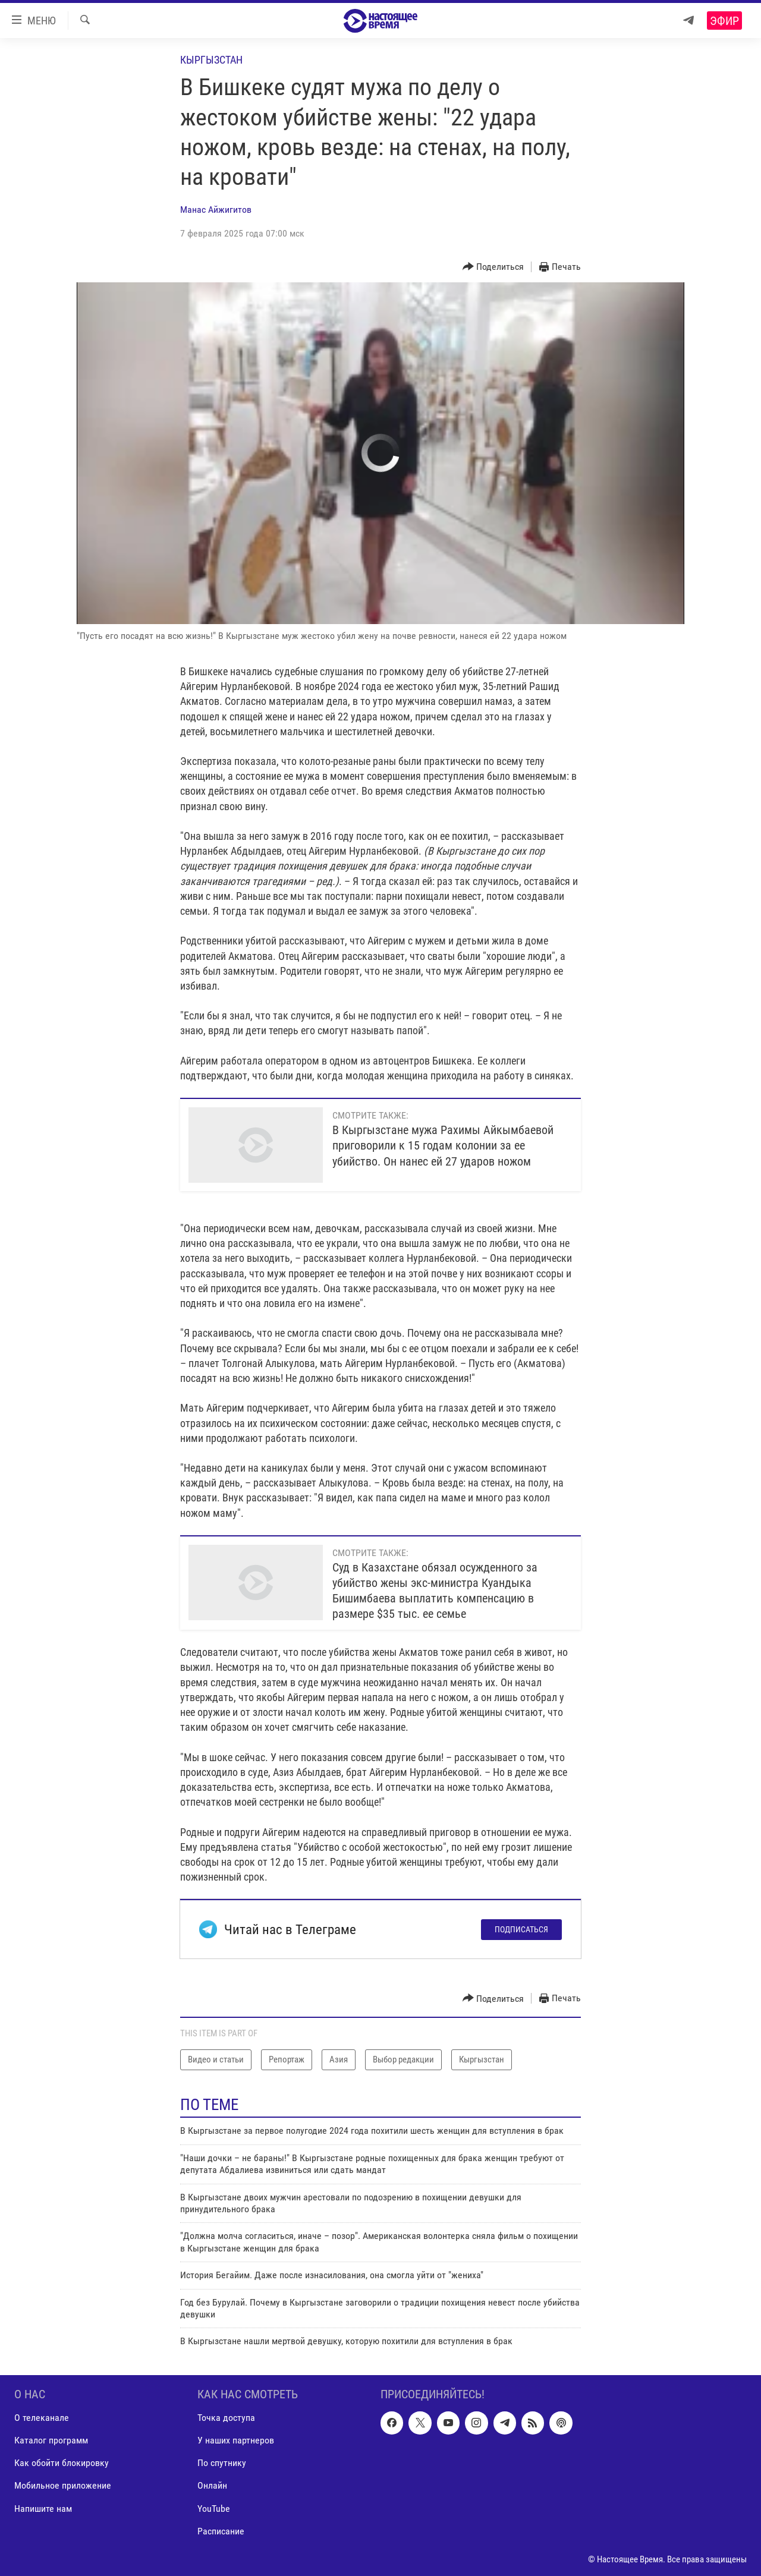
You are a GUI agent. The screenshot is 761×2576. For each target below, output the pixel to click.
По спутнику (221, 2462)
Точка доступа (226, 2417)
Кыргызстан (211, 59)
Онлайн (212, 2485)
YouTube (213, 2508)
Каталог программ (51, 2440)
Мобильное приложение (62, 2485)
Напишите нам (43, 2508)
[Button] (493, 267)
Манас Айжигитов (215, 209)
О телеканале (41, 2417)
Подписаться (521, 1929)
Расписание (220, 2530)
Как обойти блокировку (61, 2462)
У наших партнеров (235, 2440)
